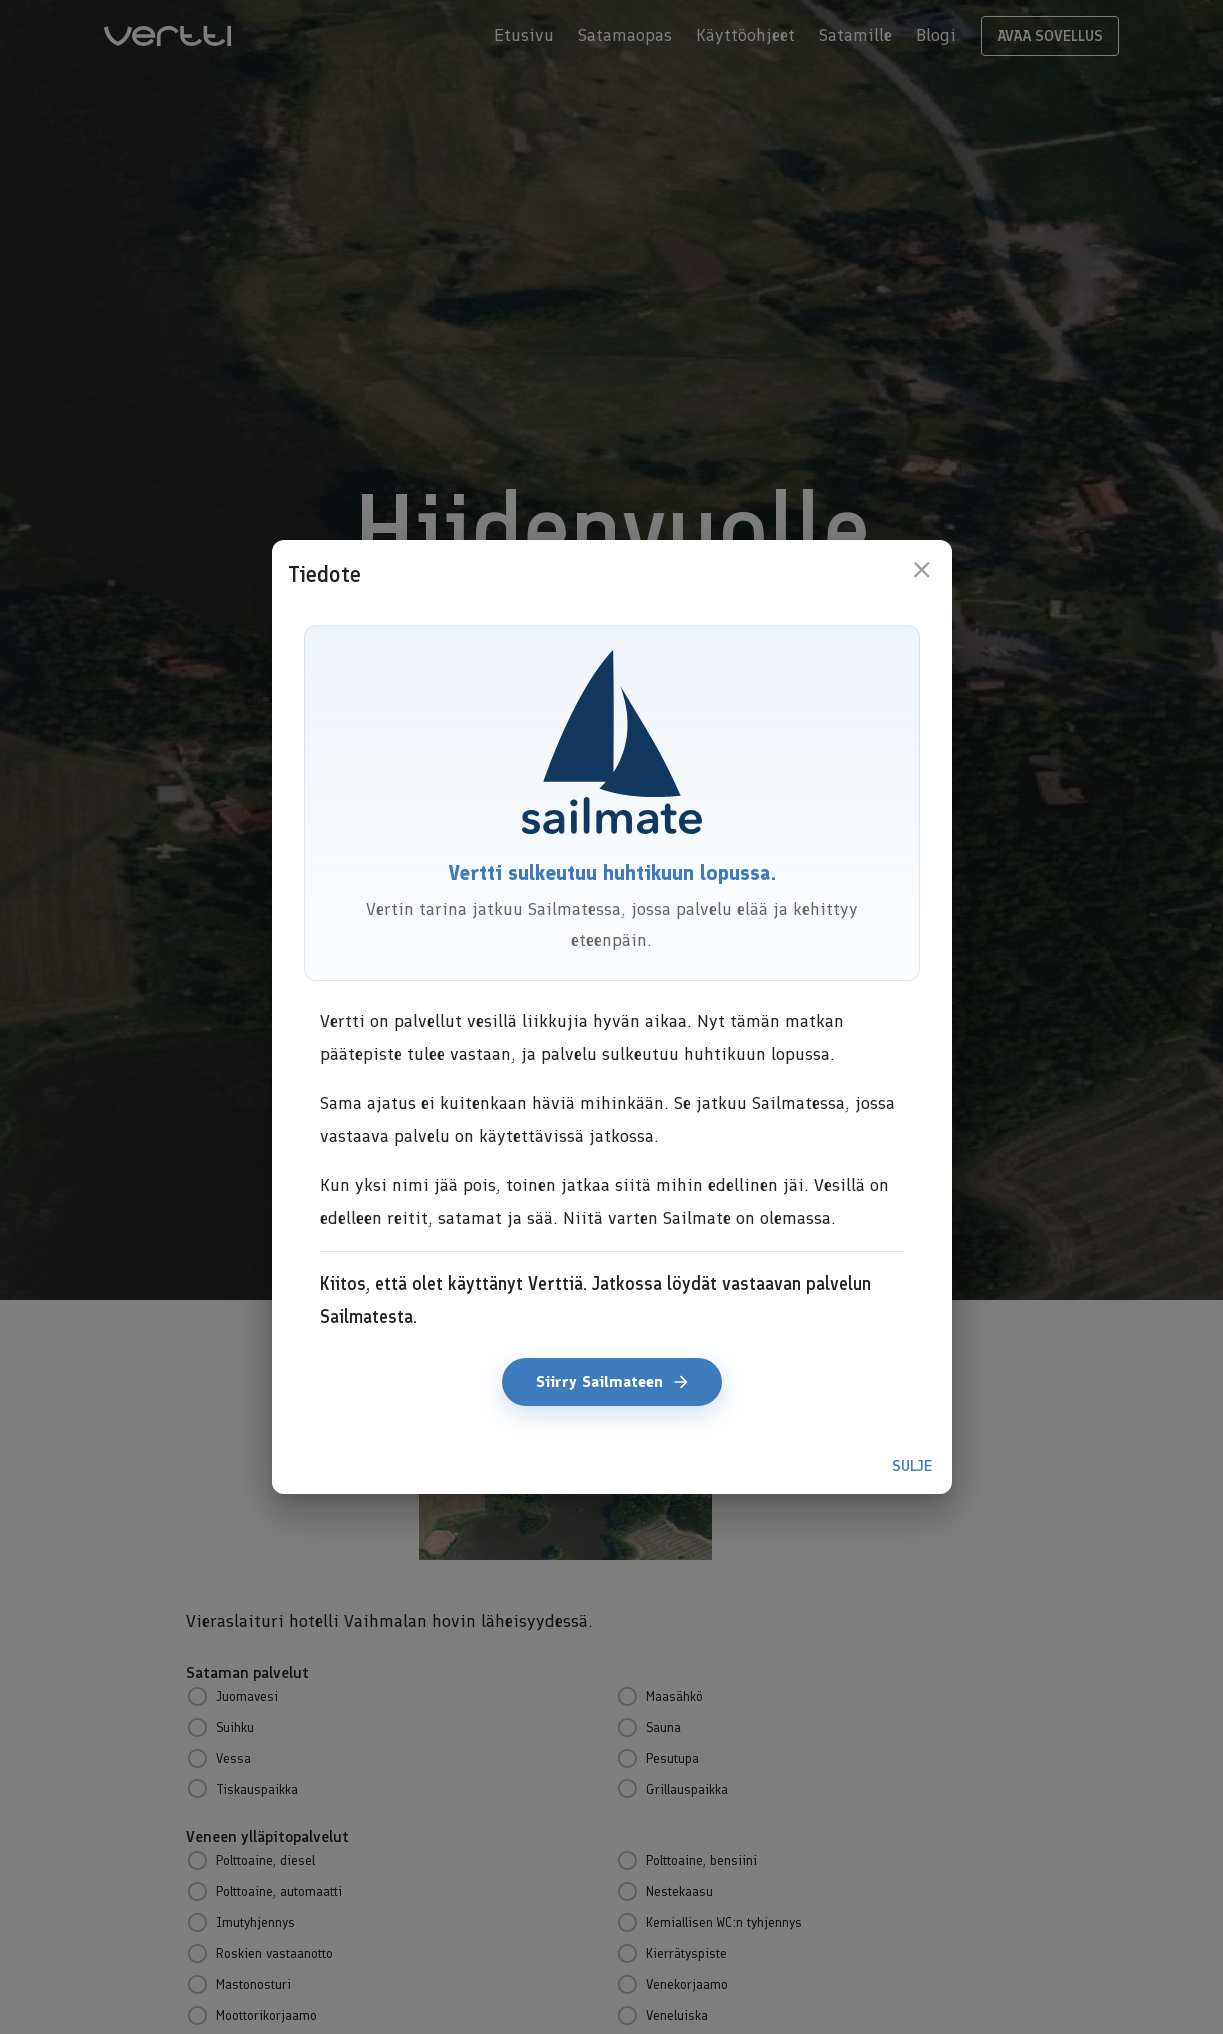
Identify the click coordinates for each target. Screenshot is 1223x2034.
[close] (921, 569)
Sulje (912, 1466)
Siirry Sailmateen (612, 1382)
